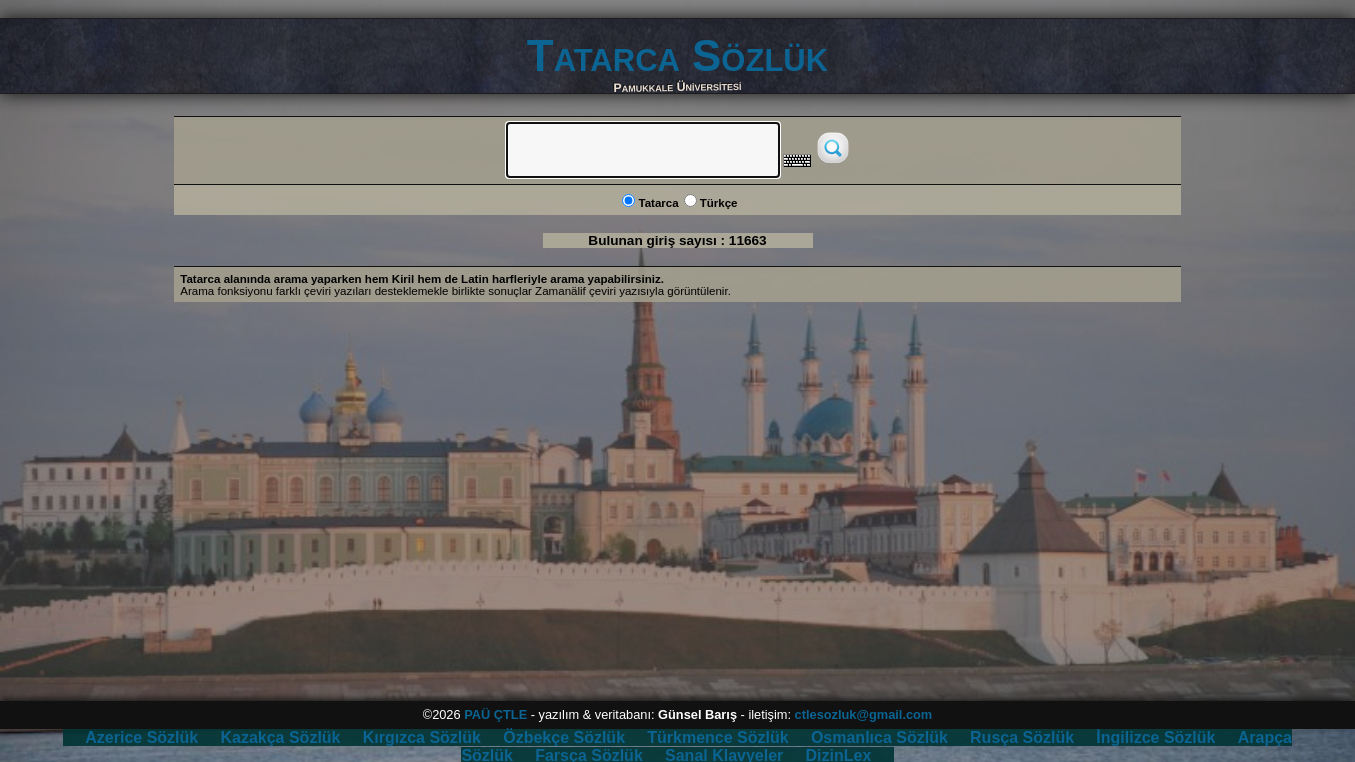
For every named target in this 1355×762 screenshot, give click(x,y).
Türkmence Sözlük (717, 737)
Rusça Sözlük (1022, 737)
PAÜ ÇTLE (495, 714)
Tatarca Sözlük (677, 55)
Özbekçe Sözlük (564, 737)
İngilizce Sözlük (1155, 737)
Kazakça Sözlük (280, 737)
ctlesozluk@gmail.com (864, 714)
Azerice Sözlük (141, 737)
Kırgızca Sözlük (422, 737)
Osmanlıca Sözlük (879, 737)
